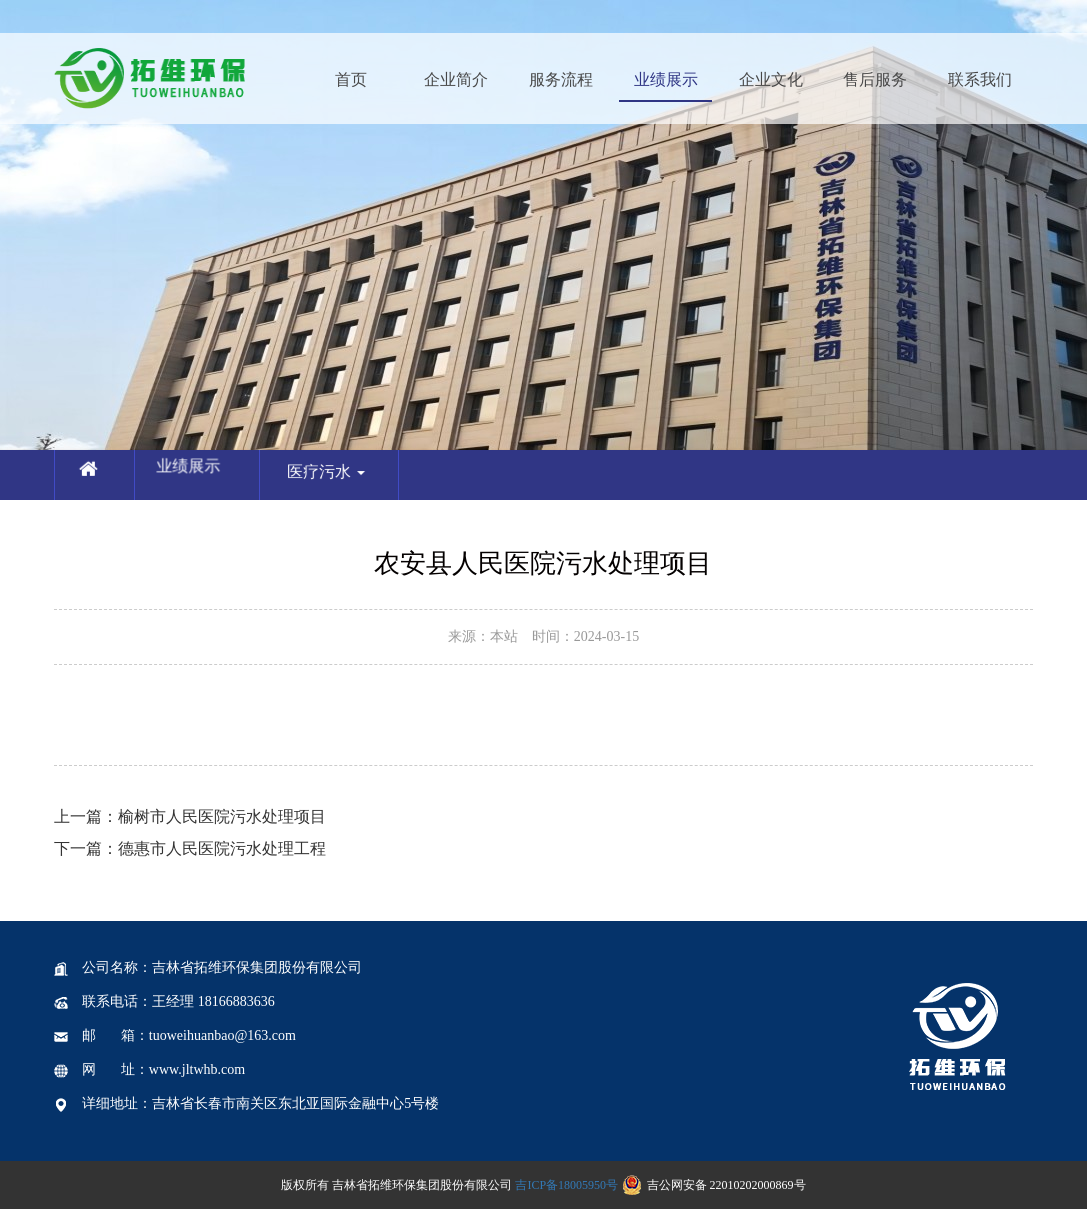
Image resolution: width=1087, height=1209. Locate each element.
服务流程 (561, 79)
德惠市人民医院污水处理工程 (190, 848)
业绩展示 (666, 79)
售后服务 (875, 79)
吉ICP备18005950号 (566, 1185)
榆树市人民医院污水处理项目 (190, 816)
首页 (351, 79)
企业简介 (456, 79)
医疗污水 (335, 480)
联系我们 (980, 79)
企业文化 (771, 79)
